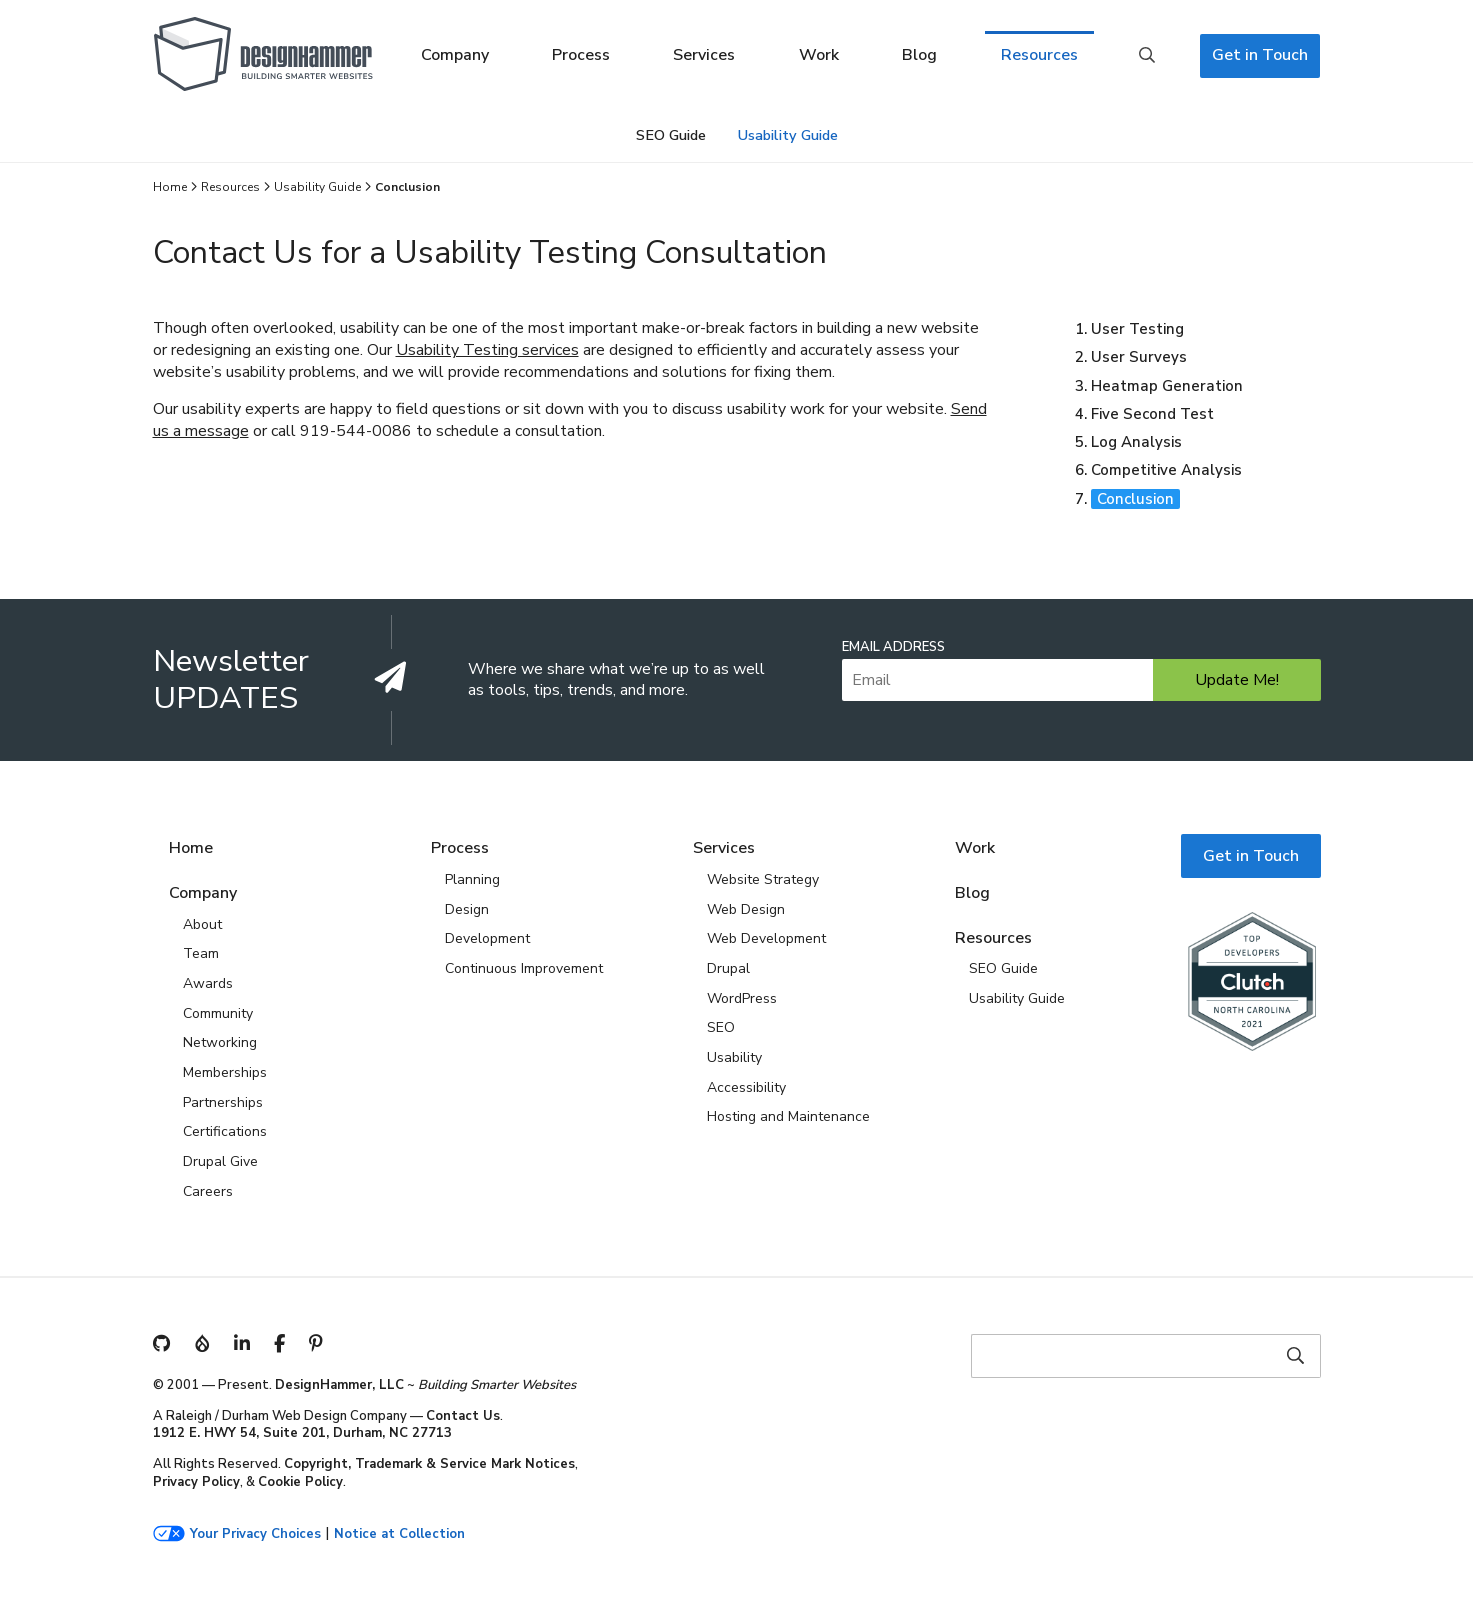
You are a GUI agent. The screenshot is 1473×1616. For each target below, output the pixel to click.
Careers (208, 1191)
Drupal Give (220, 1161)
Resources (1039, 55)
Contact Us (463, 1416)
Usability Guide (788, 135)
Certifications (225, 1131)
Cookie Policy (300, 1482)
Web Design (746, 909)
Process (581, 55)
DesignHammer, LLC (339, 1385)
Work (819, 55)
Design (467, 909)
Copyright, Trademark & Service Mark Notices (429, 1464)
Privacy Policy (196, 1482)
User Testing (1137, 329)
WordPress (742, 998)
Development (487, 938)
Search (1147, 56)
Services (704, 55)
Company (455, 55)
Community (218, 1013)
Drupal (728, 968)
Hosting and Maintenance (788, 1116)
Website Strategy (763, 879)
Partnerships (223, 1102)
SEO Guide (671, 135)
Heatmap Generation (1167, 386)
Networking (220, 1042)
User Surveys (1139, 357)
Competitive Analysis (1166, 470)
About (202, 924)
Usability (734, 1057)
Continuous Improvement (524, 968)
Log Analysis (1136, 442)
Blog (919, 55)
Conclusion (1135, 499)
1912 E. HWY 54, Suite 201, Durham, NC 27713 (302, 1433)
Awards (208, 983)
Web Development (766, 938)
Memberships (225, 1072)
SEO (721, 1027)
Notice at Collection (399, 1534)
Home (170, 187)
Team (201, 953)
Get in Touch (1260, 55)
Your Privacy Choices (255, 1534)
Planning (472, 879)
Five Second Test (1152, 414)
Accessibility (746, 1087)
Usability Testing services (487, 350)
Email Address (893, 647)
